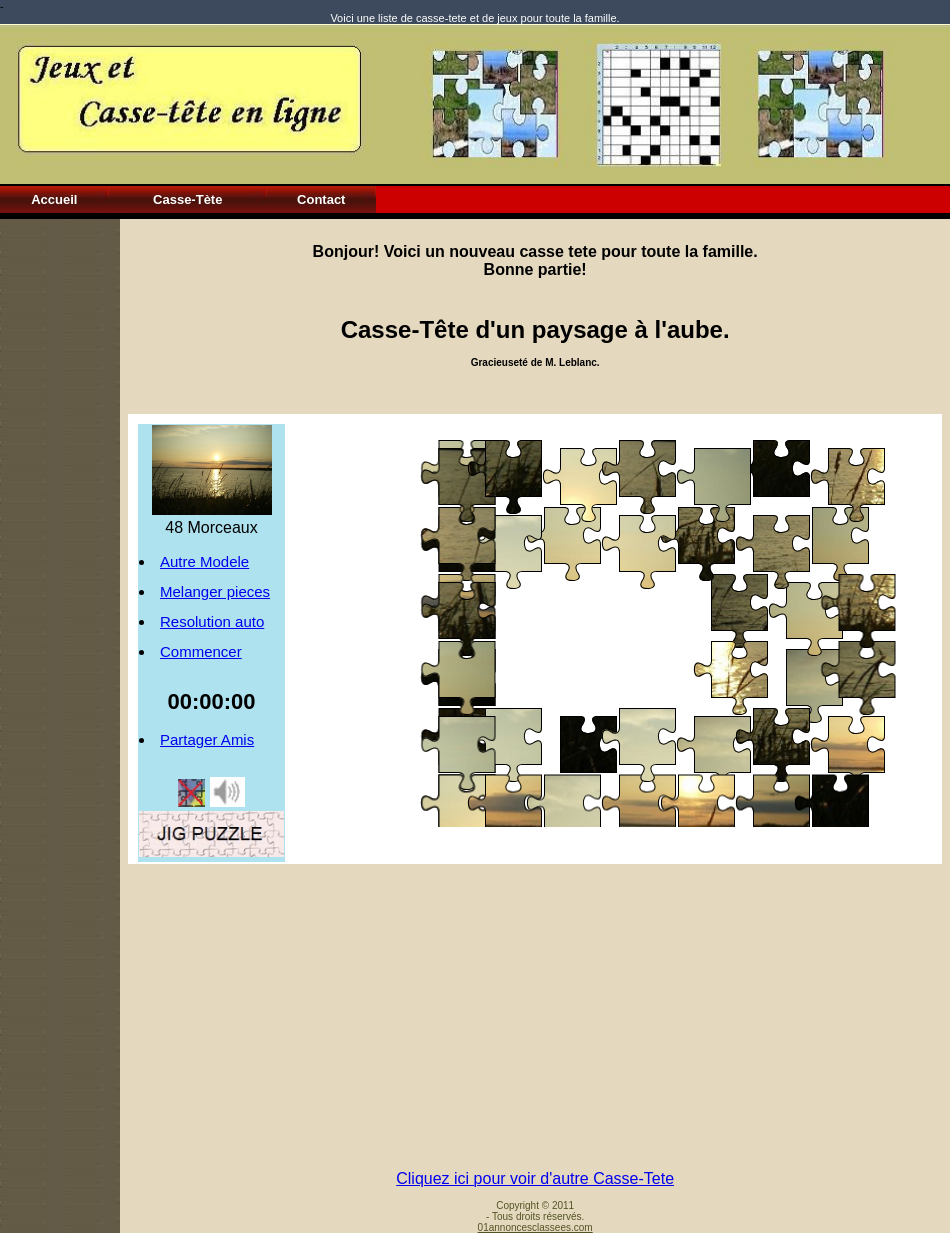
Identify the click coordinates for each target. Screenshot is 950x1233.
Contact (321, 199)
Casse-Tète (187, 199)
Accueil (54, 199)
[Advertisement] (60, 519)
